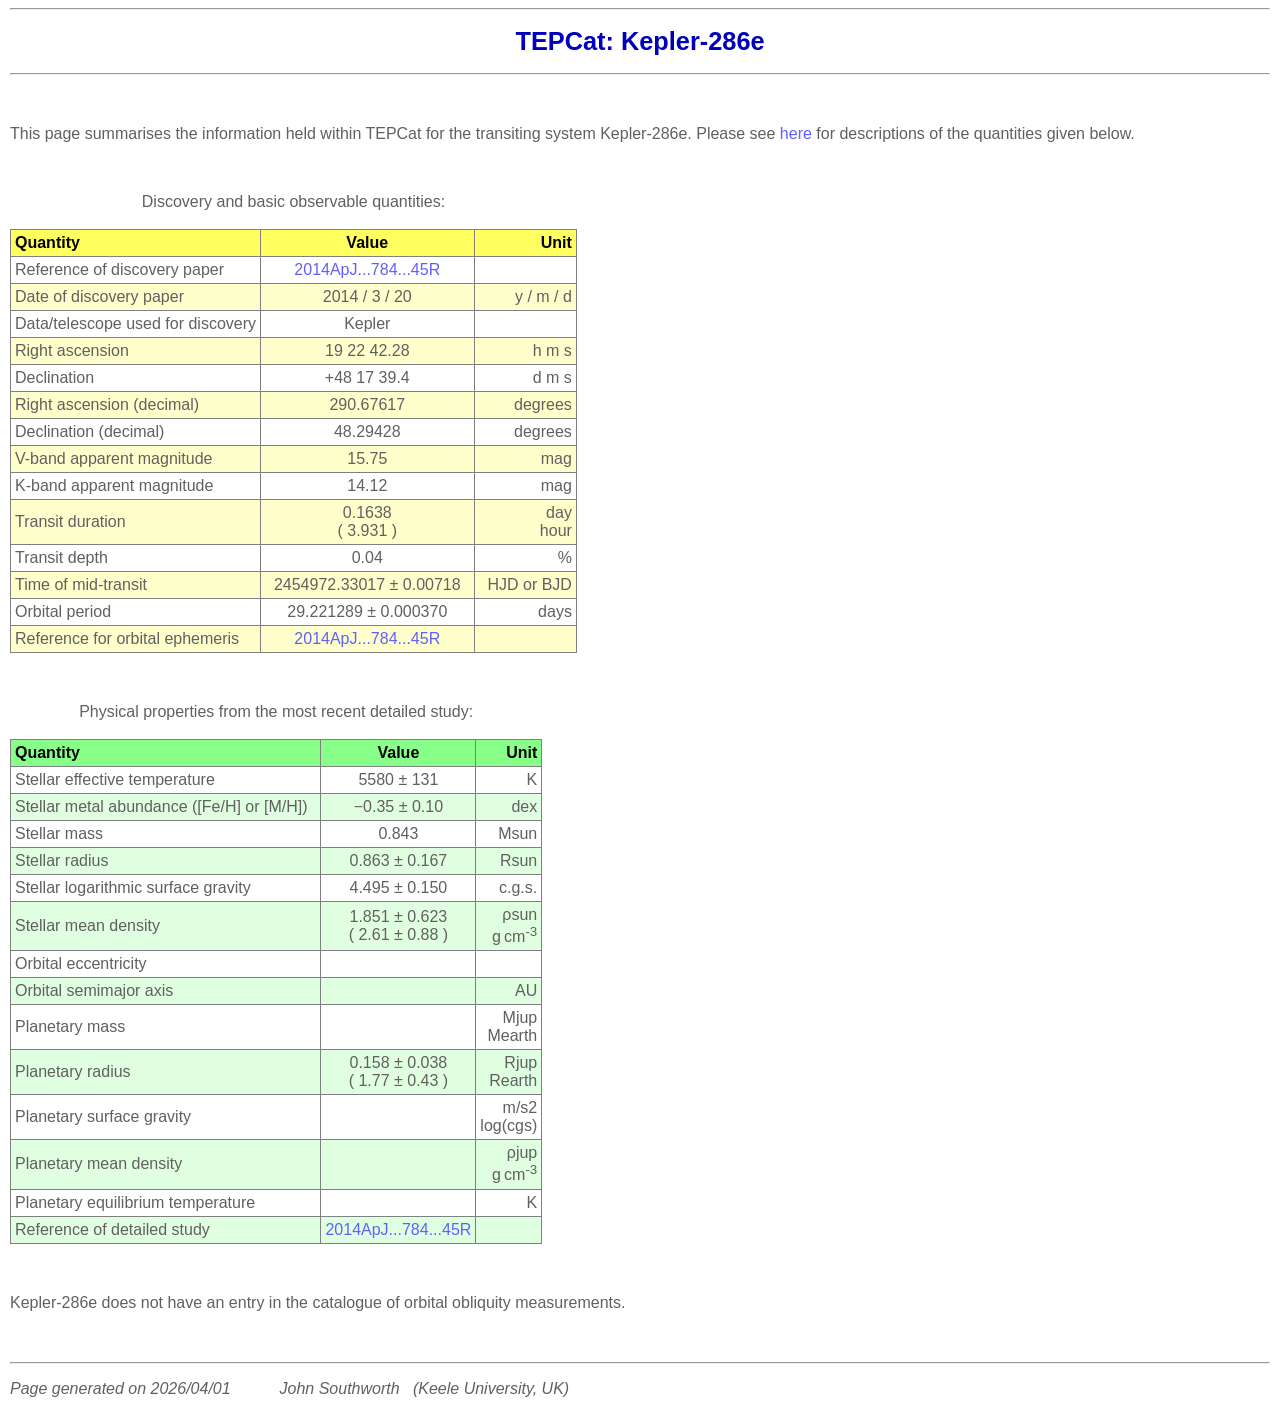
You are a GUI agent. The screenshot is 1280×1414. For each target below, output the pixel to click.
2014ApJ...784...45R (367, 269)
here (796, 133)
